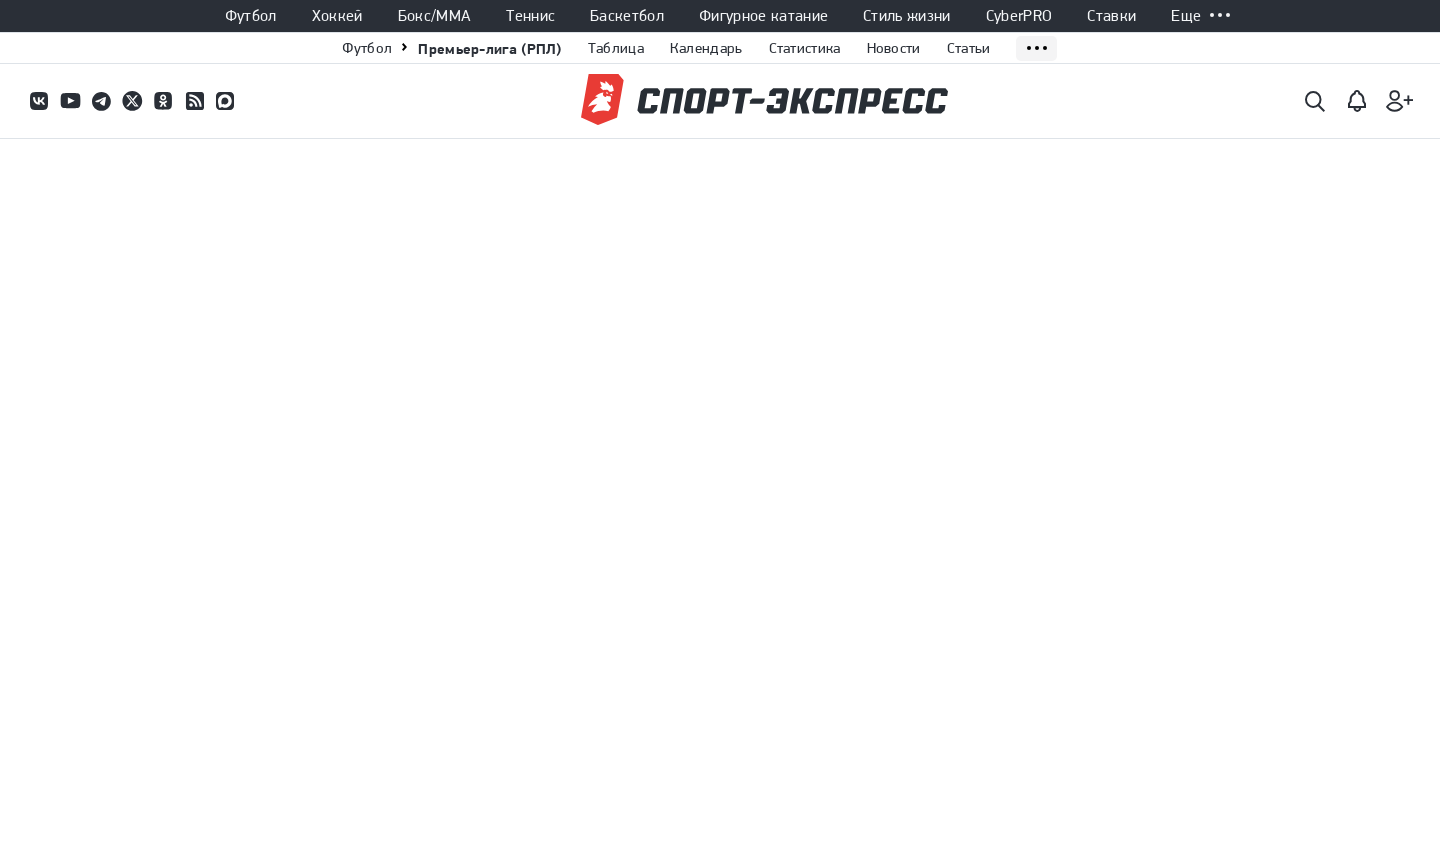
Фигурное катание (763, 16)
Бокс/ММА (435, 16)
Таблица (616, 48)
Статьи (969, 48)
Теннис (530, 16)
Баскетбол (627, 16)
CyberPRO (1019, 16)
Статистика (805, 48)
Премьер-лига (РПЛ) (489, 48)
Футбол (251, 16)
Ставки (1111, 16)
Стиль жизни (907, 16)
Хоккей (337, 16)
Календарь (706, 48)
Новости (894, 48)
